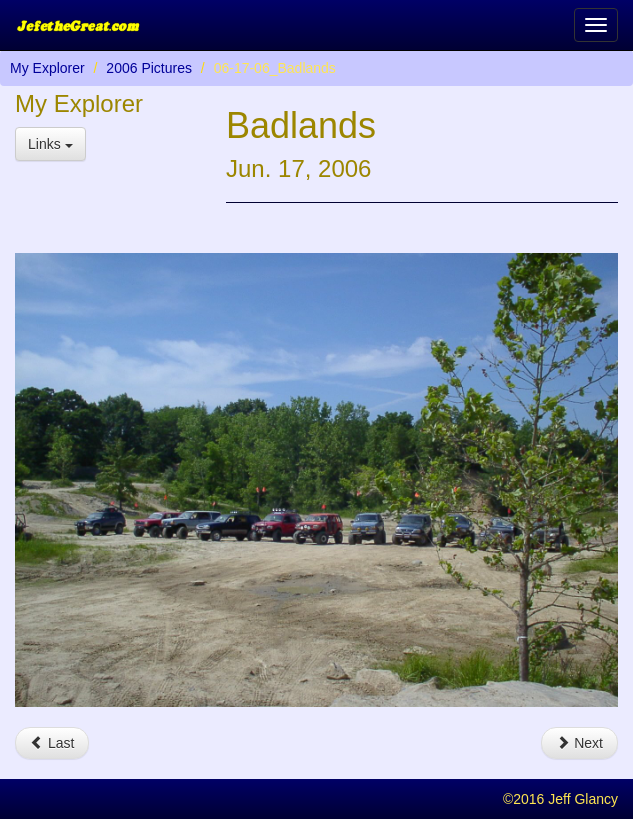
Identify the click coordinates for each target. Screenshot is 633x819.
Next (579, 743)
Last (52, 743)
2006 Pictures (149, 68)
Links (50, 144)
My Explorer (47, 68)
